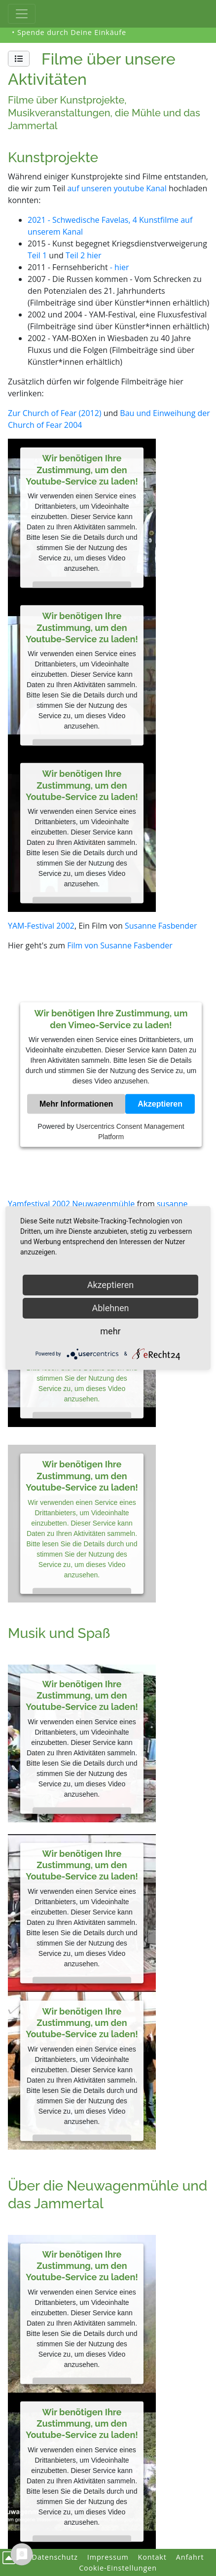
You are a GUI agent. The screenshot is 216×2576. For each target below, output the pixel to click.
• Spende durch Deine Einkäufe (69, 32)
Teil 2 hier (85, 255)
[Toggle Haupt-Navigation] (22, 14)
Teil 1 (37, 255)
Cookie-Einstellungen (118, 2568)
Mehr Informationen (76, 1104)
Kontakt (152, 2557)
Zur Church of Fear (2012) (55, 413)
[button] (18, 58)
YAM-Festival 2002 (41, 925)
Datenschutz (55, 2557)
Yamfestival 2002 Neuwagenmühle (71, 1203)
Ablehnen (110, 1308)
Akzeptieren (160, 1104)
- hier (119, 267)
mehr (110, 1331)
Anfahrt (190, 2557)
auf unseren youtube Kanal (116, 188)
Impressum (108, 2557)
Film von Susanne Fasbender (119, 945)
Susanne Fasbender (161, 925)
